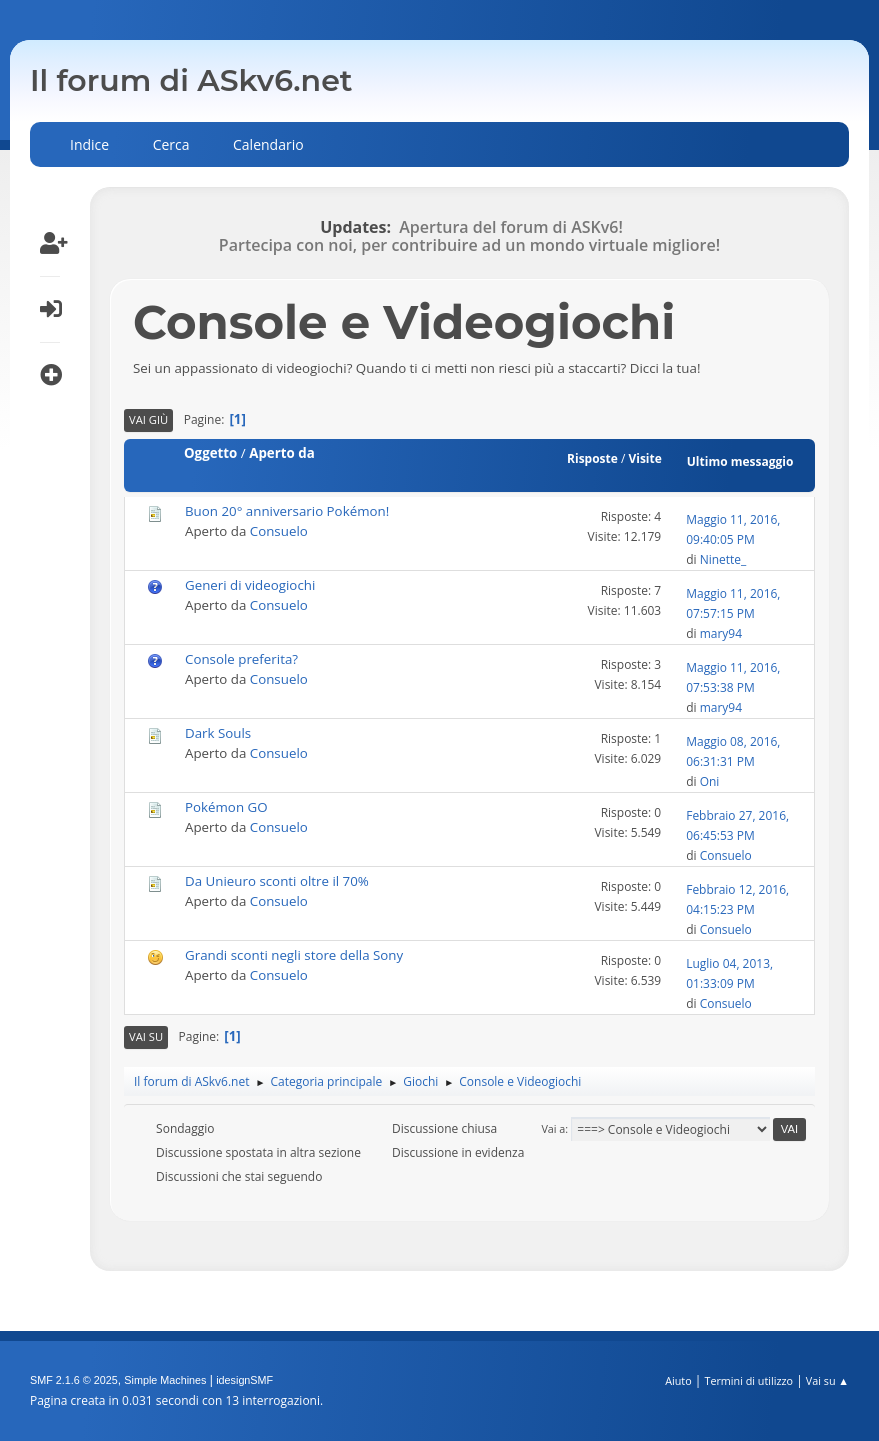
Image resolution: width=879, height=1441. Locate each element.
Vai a (553, 1128)
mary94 (721, 633)
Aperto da (282, 453)
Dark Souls (218, 733)
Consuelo (279, 531)
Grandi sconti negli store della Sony (294, 955)
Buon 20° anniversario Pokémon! (287, 511)
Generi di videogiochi (250, 585)
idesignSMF (244, 1380)
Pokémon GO (226, 807)
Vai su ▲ (827, 1380)
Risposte (592, 458)
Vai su (146, 1036)
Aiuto (678, 1380)
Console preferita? (241, 659)
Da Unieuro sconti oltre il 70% (277, 881)
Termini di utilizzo (748, 1380)
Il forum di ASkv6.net (191, 80)
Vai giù (148, 419)
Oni (710, 781)
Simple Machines (165, 1380)
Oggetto (210, 453)
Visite (644, 458)
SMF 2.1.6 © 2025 (74, 1380)
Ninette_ (723, 559)
